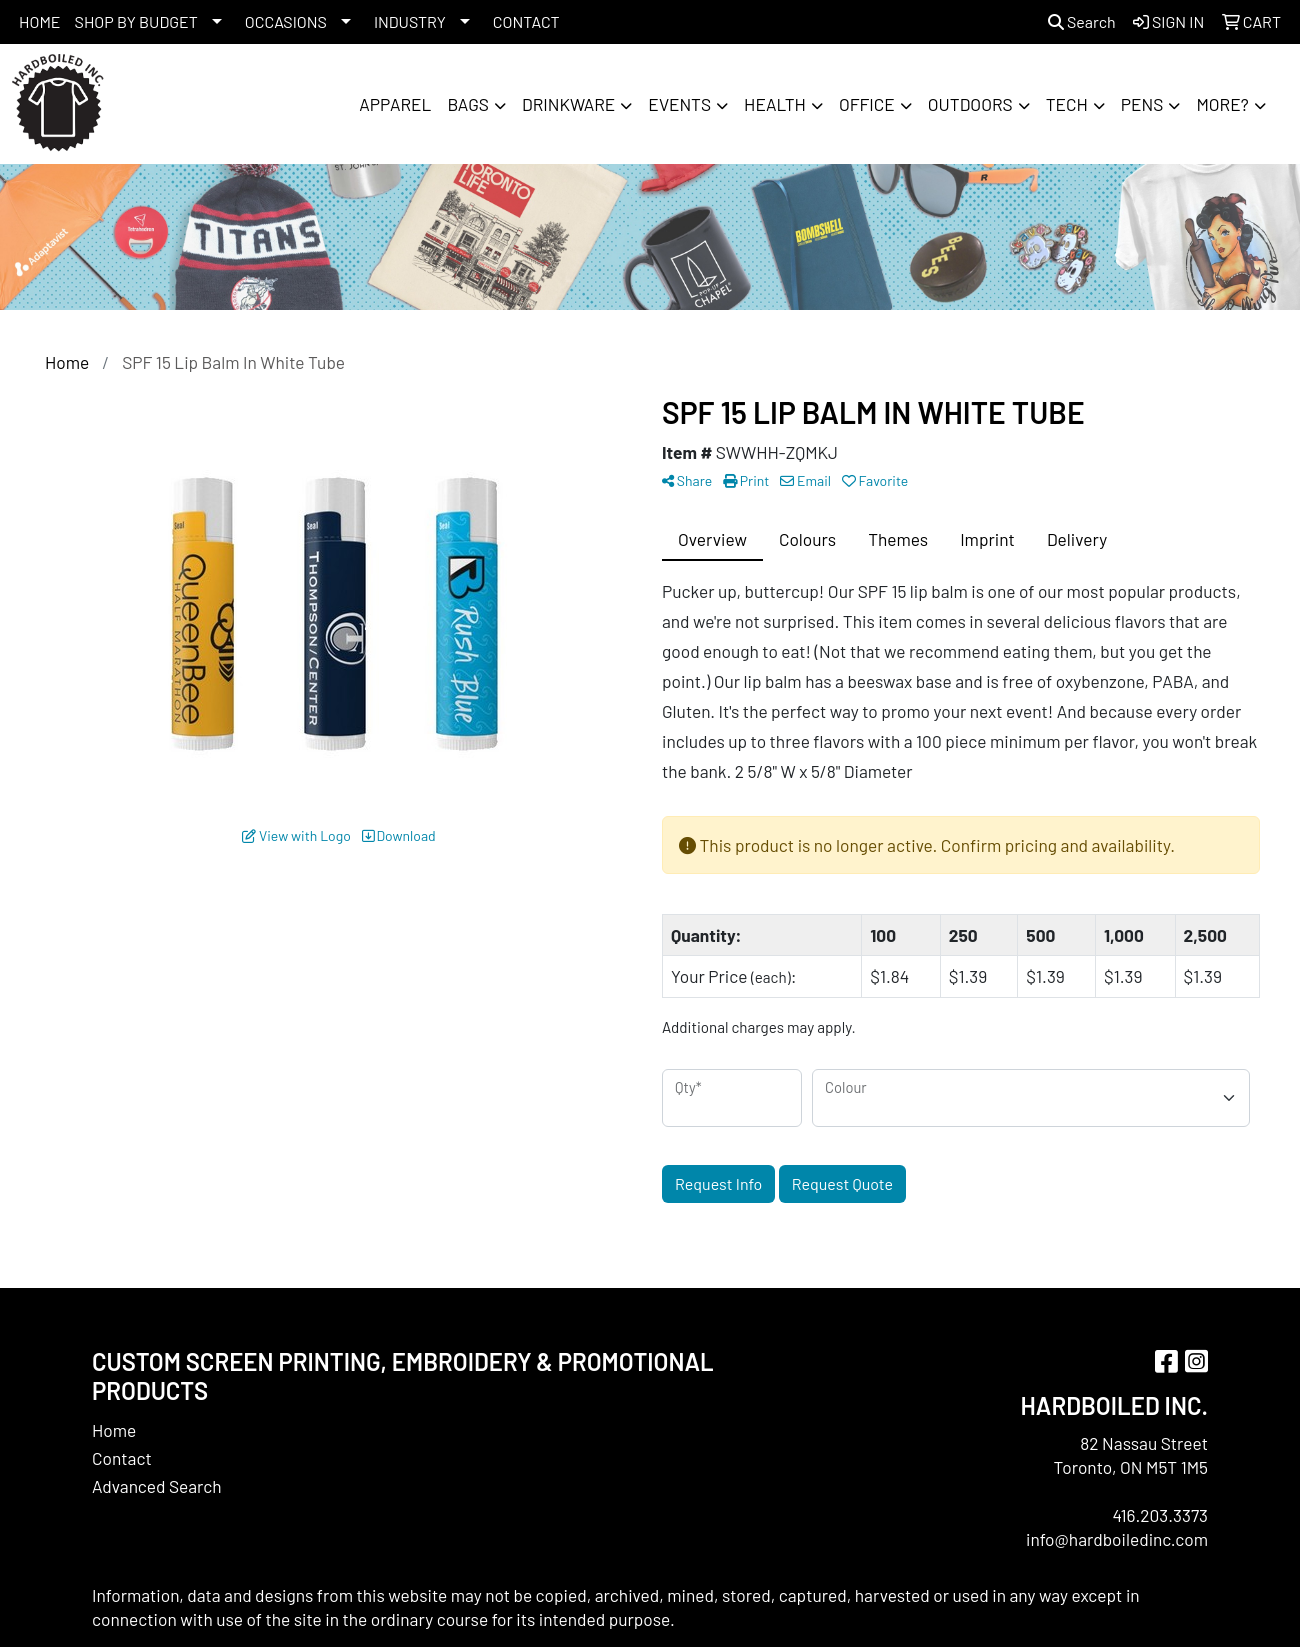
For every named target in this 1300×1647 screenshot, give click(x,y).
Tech (1067, 104)
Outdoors (970, 104)
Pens (1142, 104)
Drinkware (568, 104)
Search (1082, 21)
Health (775, 104)
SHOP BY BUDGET (136, 21)
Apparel (395, 104)
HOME (40, 21)
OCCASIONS (286, 21)
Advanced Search (157, 1486)
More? (1222, 104)
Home (114, 1430)
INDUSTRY (410, 21)
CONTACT (526, 21)
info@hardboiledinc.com (1117, 1539)
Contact (122, 1458)
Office (867, 104)
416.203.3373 (1160, 1515)
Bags (468, 104)
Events (679, 104)
